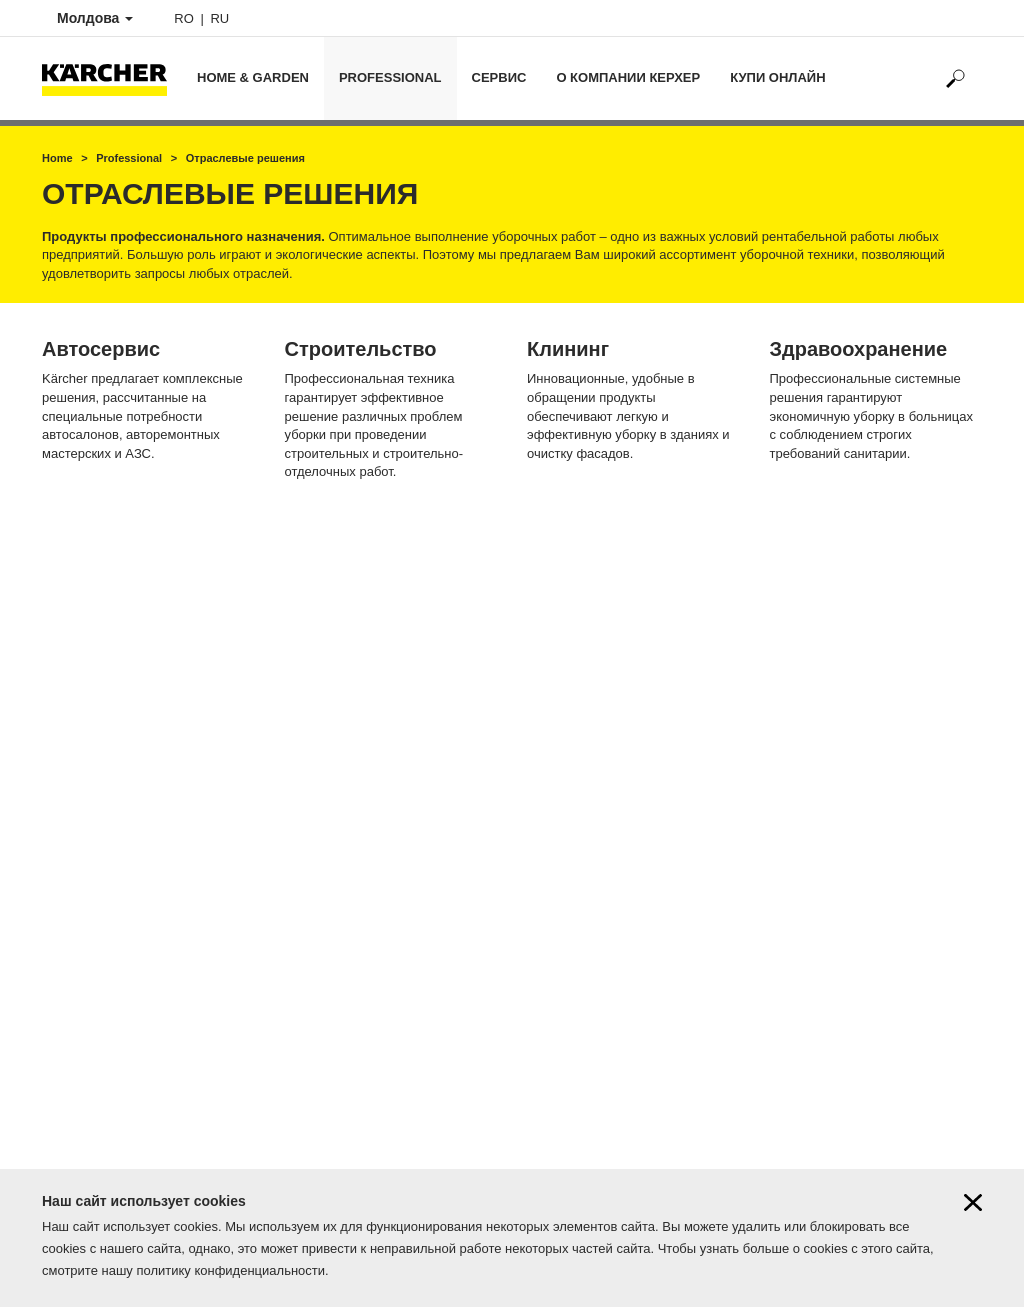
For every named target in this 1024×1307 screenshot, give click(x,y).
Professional (390, 77)
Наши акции (77, 1054)
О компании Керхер (628, 77)
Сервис (499, 77)
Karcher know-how (95, 1088)
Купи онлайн (777, 77)
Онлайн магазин (90, 1020)
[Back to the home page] (112, 78)
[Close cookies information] (973, 1202)
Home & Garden (253, 77)
